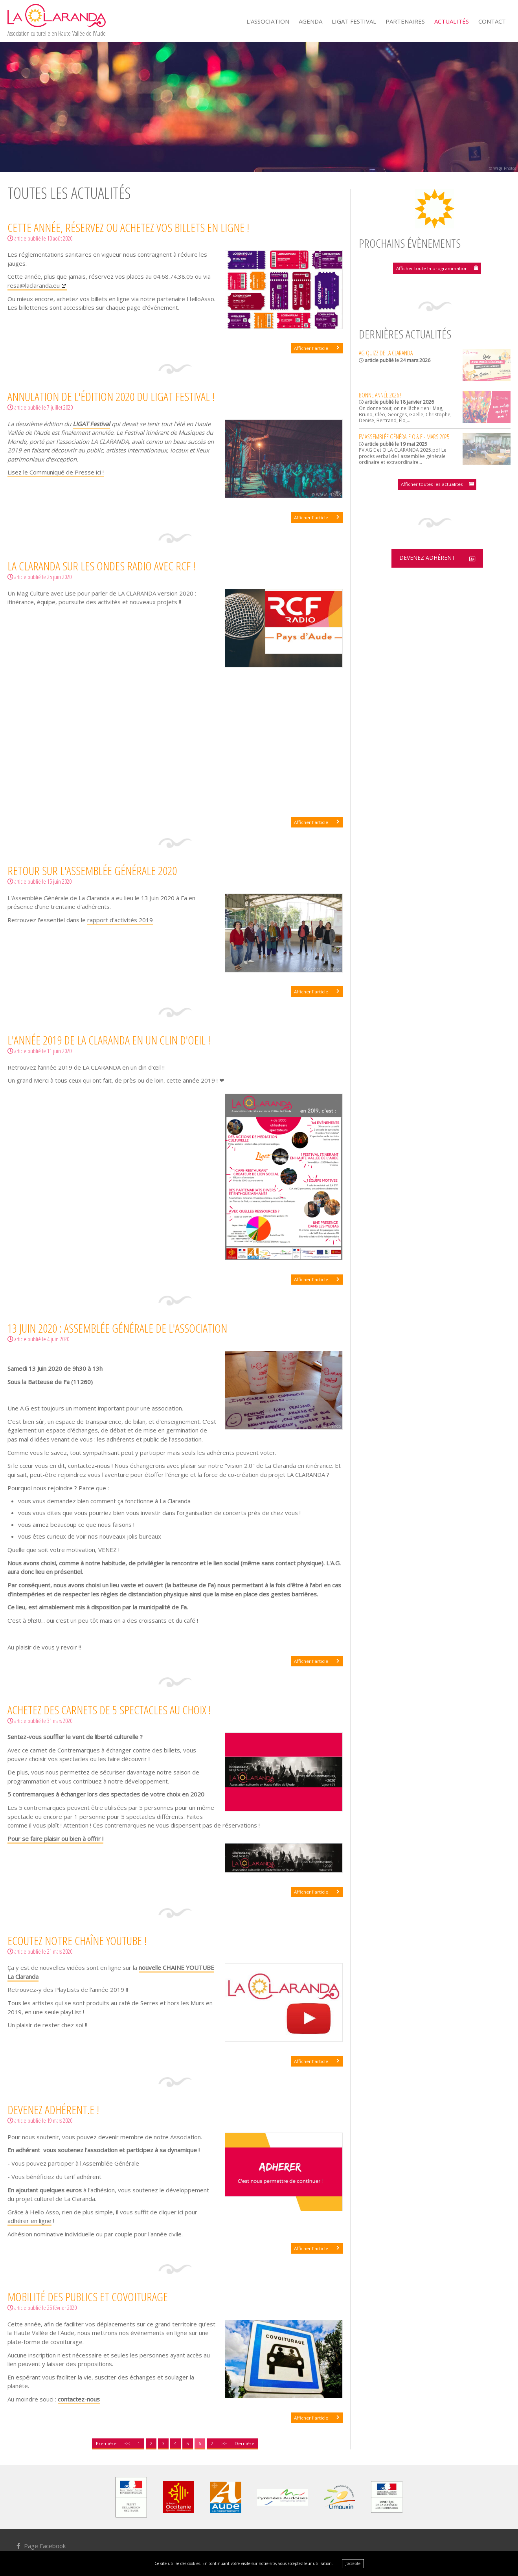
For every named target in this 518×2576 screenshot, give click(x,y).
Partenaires (405, 21)
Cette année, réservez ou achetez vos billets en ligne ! (128, 227)
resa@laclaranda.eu (33, 285)
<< (127, 2443)
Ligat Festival (354, 21)
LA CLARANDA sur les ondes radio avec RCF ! (101, 566)
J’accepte (352, 2563)
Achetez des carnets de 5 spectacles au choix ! (109, 1709)
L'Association (267, 21)
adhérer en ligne (29, 2221)
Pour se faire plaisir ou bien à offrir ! (55, 1838)
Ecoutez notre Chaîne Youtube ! (77, 1940)
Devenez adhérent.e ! (53, 2110)
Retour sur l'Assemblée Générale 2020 (92, 870)
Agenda (310, 21)
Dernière (244, 2443)
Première (106, 2443)
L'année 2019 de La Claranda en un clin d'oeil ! (108, 1040)
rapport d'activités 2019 (120, 920)
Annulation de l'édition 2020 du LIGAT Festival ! (111, 396)
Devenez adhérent (426, 557)
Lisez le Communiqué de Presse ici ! (55, 472)
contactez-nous (79, 2399)
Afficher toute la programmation (432, 268)
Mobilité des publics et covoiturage (87, 2297)
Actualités (451, 21)
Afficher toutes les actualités (432, 482)
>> (224, 2443)
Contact (492, 21)
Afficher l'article (312, 347)
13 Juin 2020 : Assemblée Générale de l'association (117, 1328)
